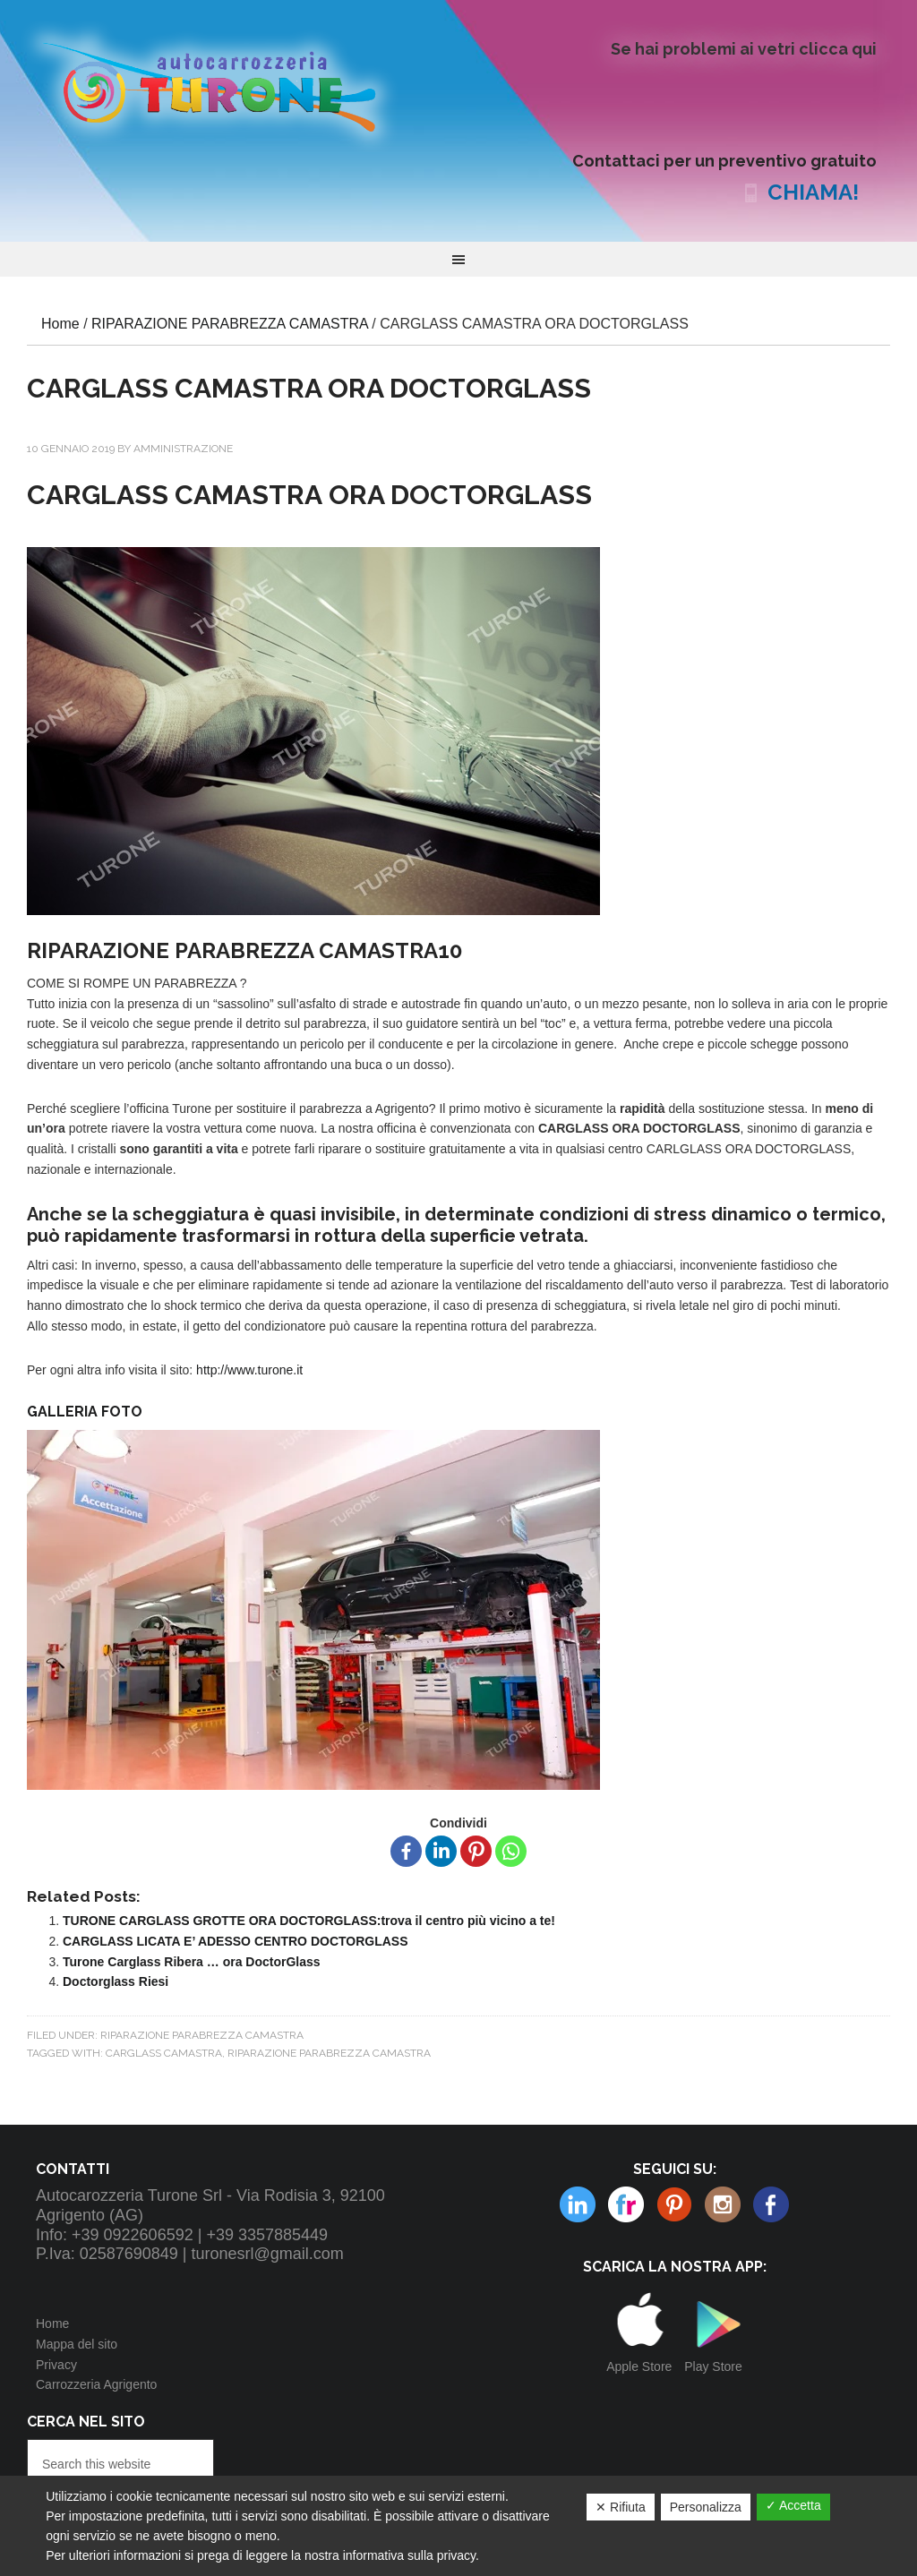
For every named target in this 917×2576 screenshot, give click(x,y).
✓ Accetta (793, 2505)
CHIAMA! (813, 192)
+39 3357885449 (267, 2235)
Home (52, 2323)
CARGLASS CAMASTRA (164, 2053)
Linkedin (723, 2204)
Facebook (771, 2204)
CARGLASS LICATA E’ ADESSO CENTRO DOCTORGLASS (235, 1941)
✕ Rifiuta (621, 2507)
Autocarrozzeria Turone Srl (224, 85)
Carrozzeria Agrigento (96, 2384)
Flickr (578, 2204)
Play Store (713, 2366)
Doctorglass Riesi (115, 1981)
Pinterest (626, 2204)
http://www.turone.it (249, 1370)
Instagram (674, 2204)
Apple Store (639, 2366)
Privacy (56, 2365)
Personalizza (705, 2507)
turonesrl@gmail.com (268, 2254)
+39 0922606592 (132, 2235)
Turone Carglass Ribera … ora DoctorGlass (192, 1962)
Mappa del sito (76, 2344)
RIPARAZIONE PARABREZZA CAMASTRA (202, 2035)
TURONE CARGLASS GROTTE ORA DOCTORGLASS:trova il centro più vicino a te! (309, 1920)
